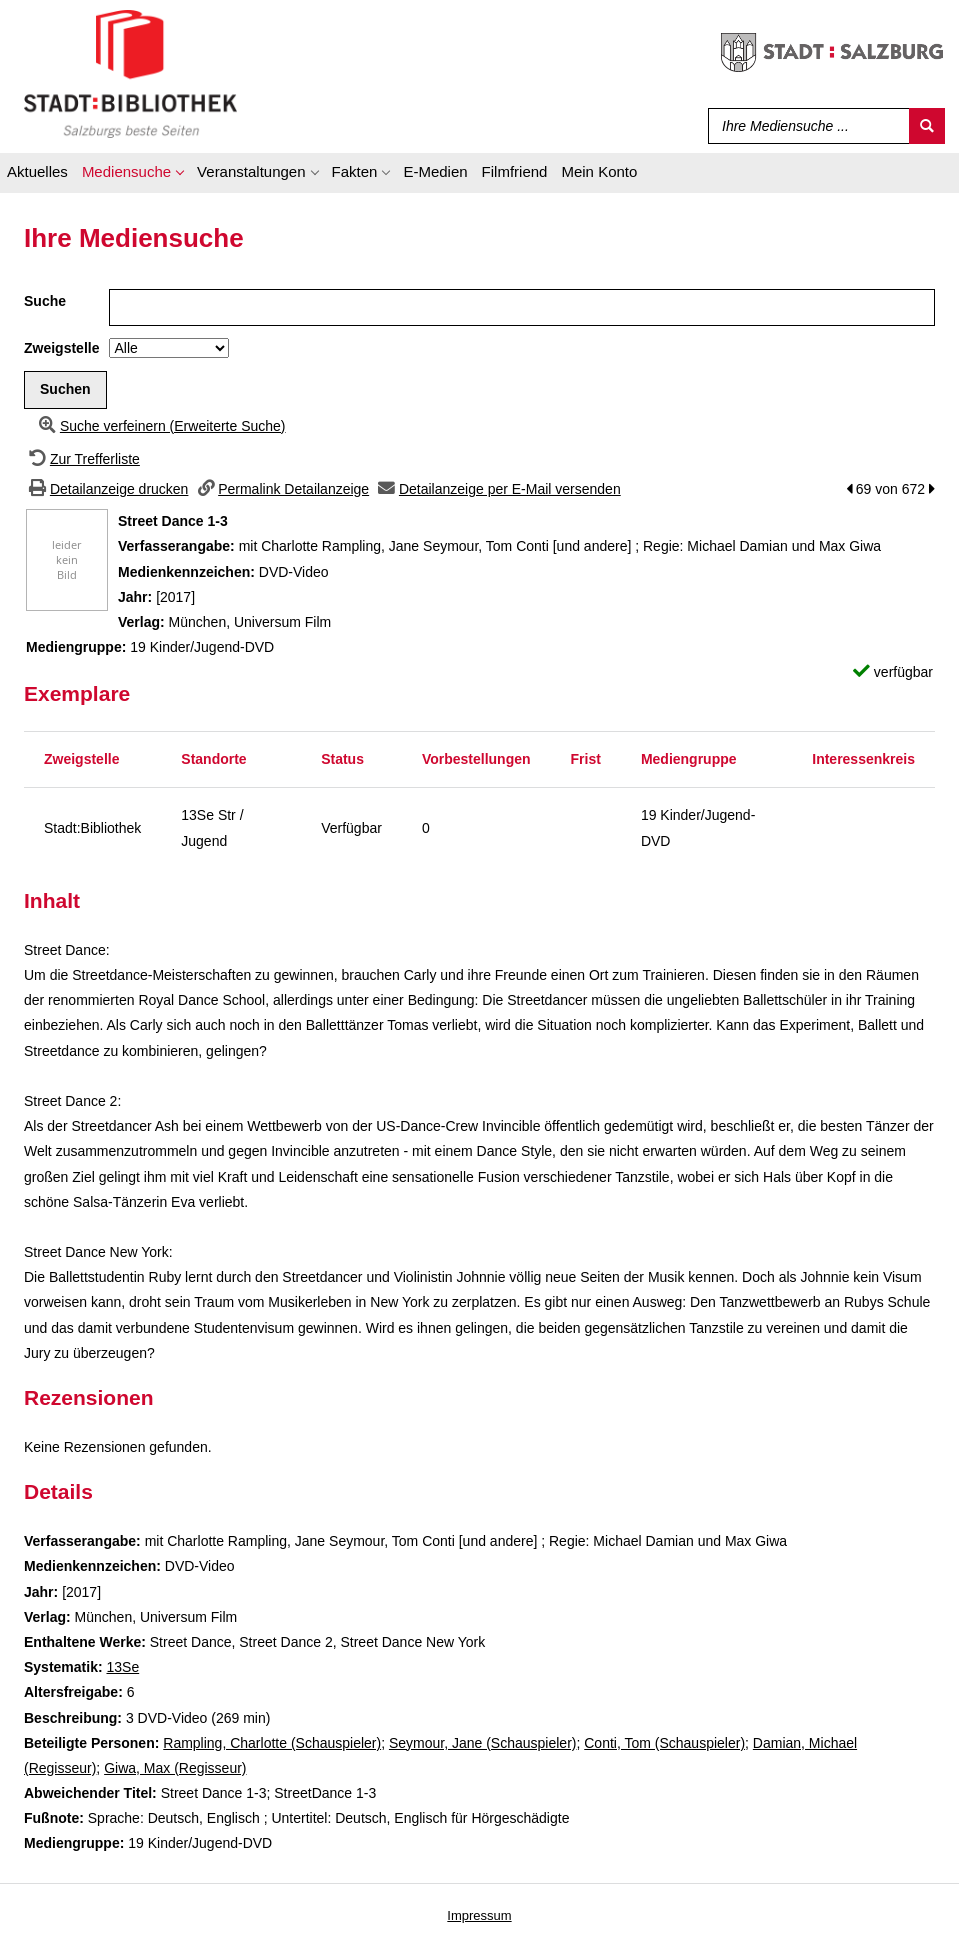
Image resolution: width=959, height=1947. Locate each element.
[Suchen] (927, 126)
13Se (122, 1667)
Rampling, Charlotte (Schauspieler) (272, 1743)
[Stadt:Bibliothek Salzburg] (130, 73)
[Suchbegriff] (804, 126)
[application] (132, 175)
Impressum (479, 1915)
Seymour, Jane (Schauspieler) (483, 1743)
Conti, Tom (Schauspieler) (664, 1743)
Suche (45, 301)
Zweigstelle (61, 348)
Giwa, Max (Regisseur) (175, 1768)
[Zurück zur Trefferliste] (82, 459)
